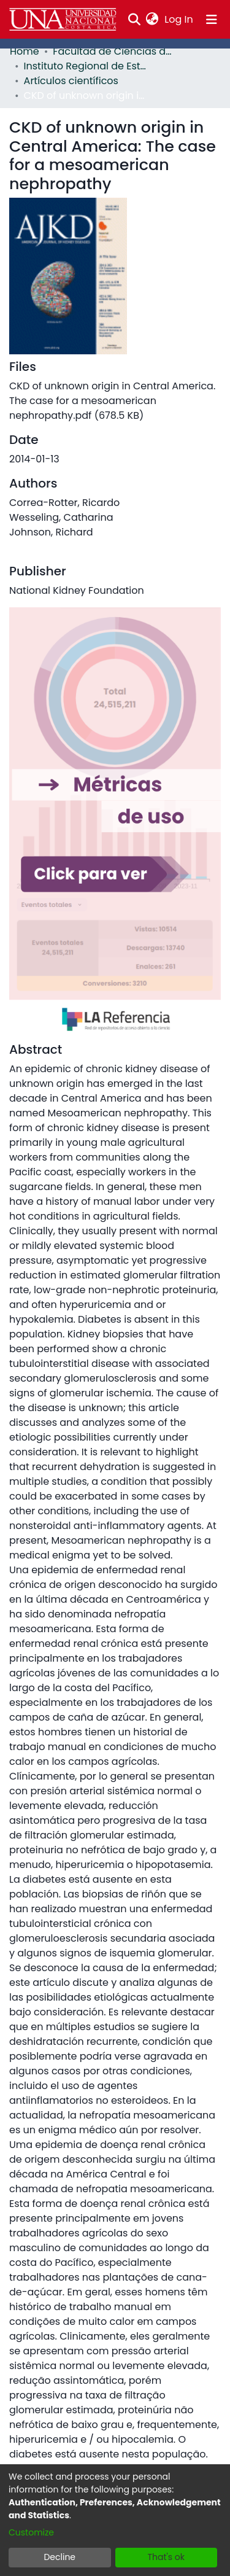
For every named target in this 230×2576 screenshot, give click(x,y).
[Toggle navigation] (211, 19)
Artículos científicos (71, 81)
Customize (31, 2532)
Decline (59, 2557)
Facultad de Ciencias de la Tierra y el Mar (114, 51)
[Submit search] (134, 19)
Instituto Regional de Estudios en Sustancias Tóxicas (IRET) (85, 66)
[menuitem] (152, 19)
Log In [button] (179, 19)
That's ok (166, 2557)
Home (24, 51)
